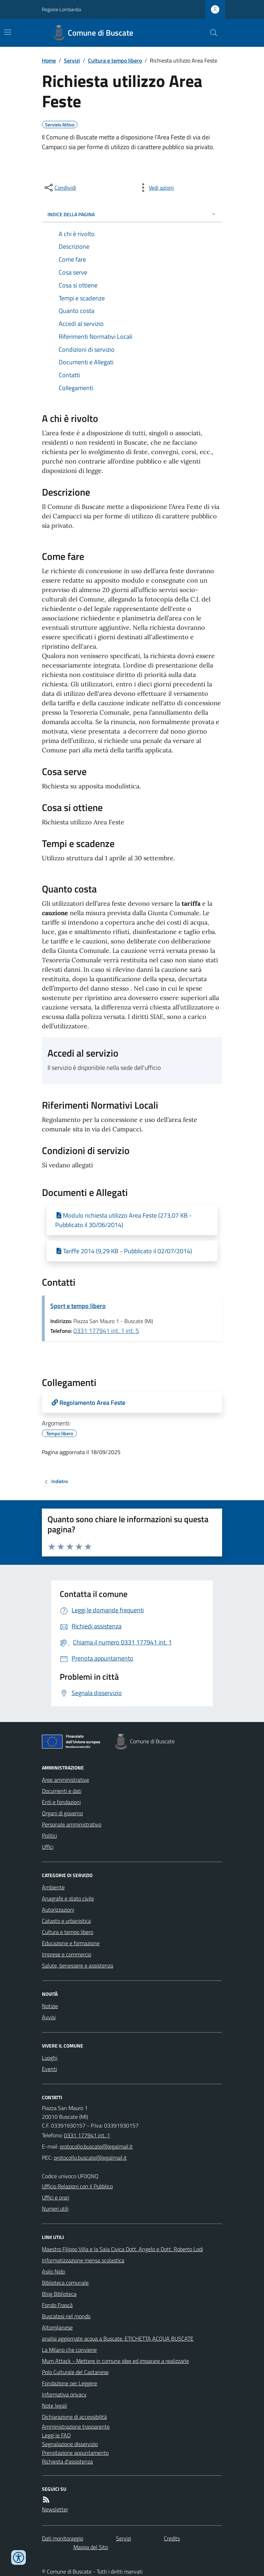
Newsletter (55, 2509)
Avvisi (49, 2017)
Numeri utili (55, 2208)
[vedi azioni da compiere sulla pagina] (155, 187)
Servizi (72, 60)
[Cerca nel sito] (211, 32)
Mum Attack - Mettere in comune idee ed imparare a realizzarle (115, 2361)
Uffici (47, 1846)
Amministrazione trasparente (76, 2426)
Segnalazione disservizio (70, 2444)
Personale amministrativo (71, 1824)
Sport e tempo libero (78, 1306)
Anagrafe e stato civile (68, 1898)
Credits (172, 2538)
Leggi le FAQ (56, 2435)
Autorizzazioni (58, 1909)
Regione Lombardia (61, 9)
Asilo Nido (53, 2271)
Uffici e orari (55, 2197)
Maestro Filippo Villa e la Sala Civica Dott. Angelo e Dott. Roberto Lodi (122, 2249)
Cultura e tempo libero (115, 60)
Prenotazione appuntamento (75, 2453)
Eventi (49, 2069)
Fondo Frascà (57, 2305)
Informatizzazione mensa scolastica (83, 2260)
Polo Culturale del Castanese (75, 2372)
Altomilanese (57, 2327)
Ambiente (53, 1887)
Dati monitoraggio (62, 2538)
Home (49, 60)
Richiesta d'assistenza (67, 2461)
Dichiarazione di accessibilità (74, 2417)
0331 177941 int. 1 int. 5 (106, 1330)
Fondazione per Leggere (69, 2383)
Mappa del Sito (90, 2547)
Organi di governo (62, 1813)
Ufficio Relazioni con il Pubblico (77, 2186)
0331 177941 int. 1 (87, 2135)
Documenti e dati (61, 1791)
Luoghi (49, 2057)
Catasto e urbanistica (66, 1921)
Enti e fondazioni (61, 1802)
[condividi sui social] (60, 187)
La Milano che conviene (69, 2349)
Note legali (54, 2405)
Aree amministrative (65, 1779)
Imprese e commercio (66, 1954)
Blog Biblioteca (59, 2294)
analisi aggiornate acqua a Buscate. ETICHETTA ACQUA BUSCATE (117, 2338)
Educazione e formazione (71, 1943)
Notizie (50, 2006)
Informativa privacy (64, 2394)
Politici (49, 1835)
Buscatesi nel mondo (66, 2316)
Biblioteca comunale (65, 2282)
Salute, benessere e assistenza (77, 1965)
